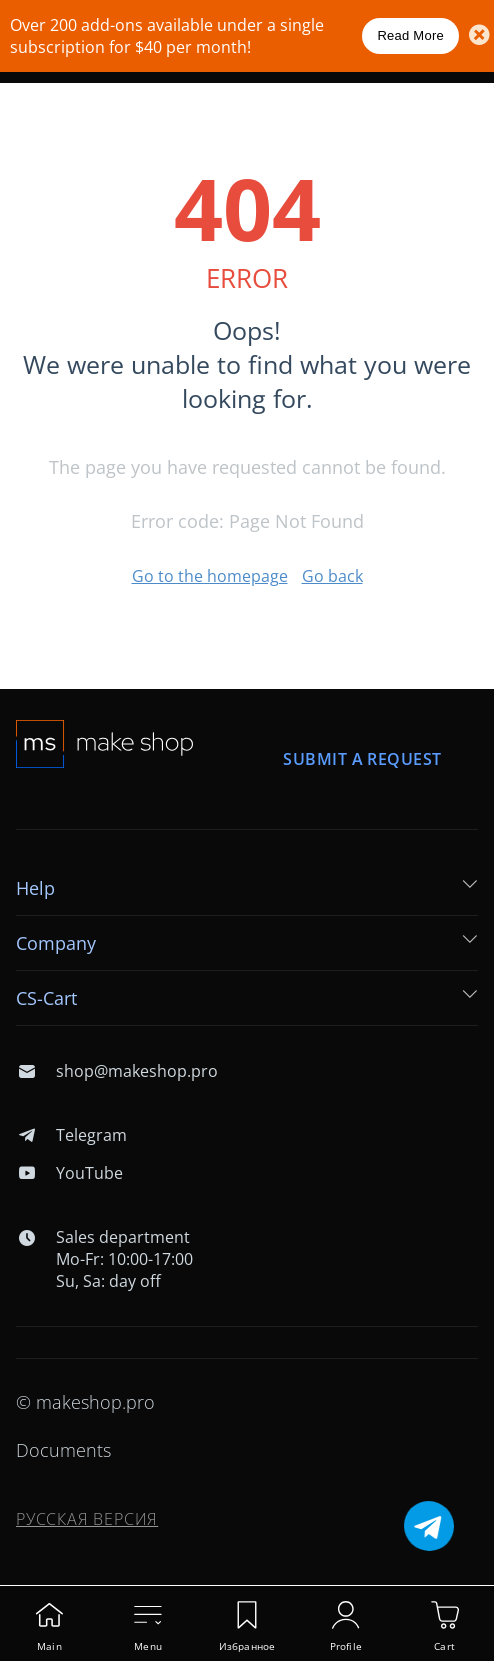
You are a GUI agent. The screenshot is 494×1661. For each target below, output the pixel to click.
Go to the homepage (210, 576)
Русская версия (87, 1519)
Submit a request (363, 759)
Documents (63, 1450)
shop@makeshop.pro (117, 1071)
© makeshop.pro (85, 1402)
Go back (332, 576)
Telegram (71, 1135)
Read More (410, 35)
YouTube (69, 1173)
